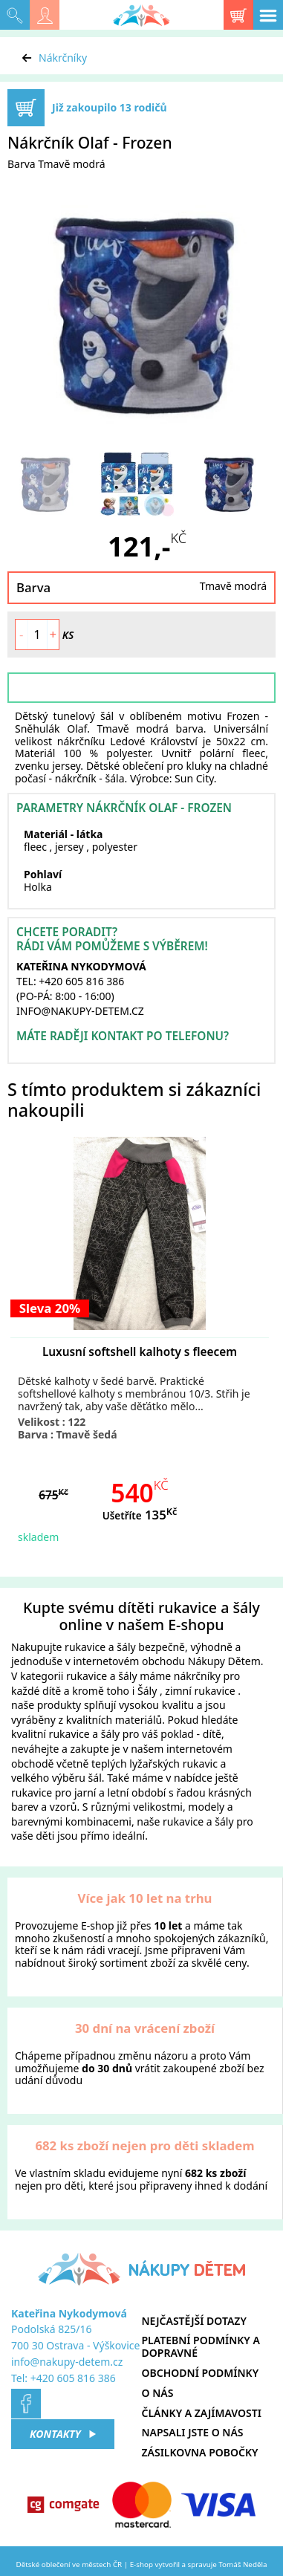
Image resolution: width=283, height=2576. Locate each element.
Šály (147, 1691)
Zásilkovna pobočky (200, 2452)
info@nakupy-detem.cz (67, 2362)
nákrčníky (197, 1676)
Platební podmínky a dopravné (201, 2346)
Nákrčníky (63, 58)
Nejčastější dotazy (194, 2321)
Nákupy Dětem (224, 1661)
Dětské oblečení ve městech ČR (69, 2564)
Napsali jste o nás (193, 2432)
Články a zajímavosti (201, 2413)
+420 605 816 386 (73, 2378)
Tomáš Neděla (242, 2564)
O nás (158, 2393)
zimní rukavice (200, 1691)
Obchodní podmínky (200, 2373)
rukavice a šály (100, 1647)
